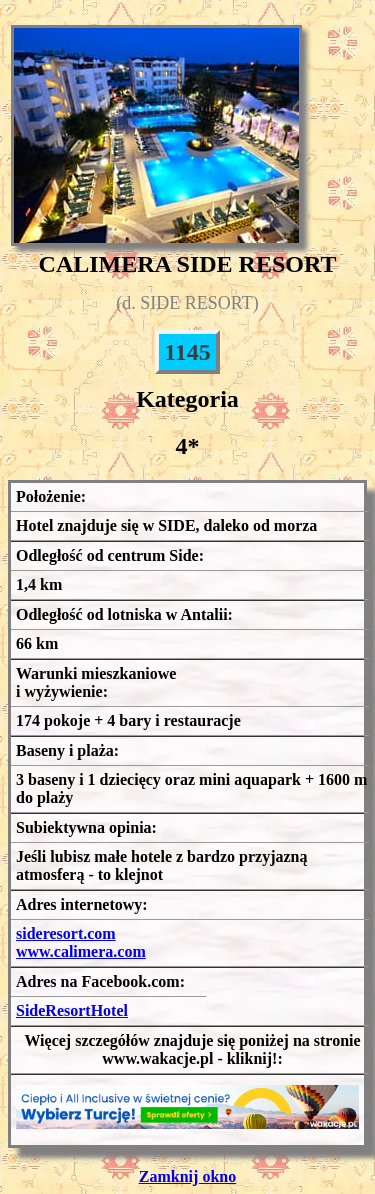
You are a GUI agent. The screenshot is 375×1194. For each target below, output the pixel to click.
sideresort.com (66, 933)
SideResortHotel (72, 1010)
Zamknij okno (187, 1176)
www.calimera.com (81, 951)
